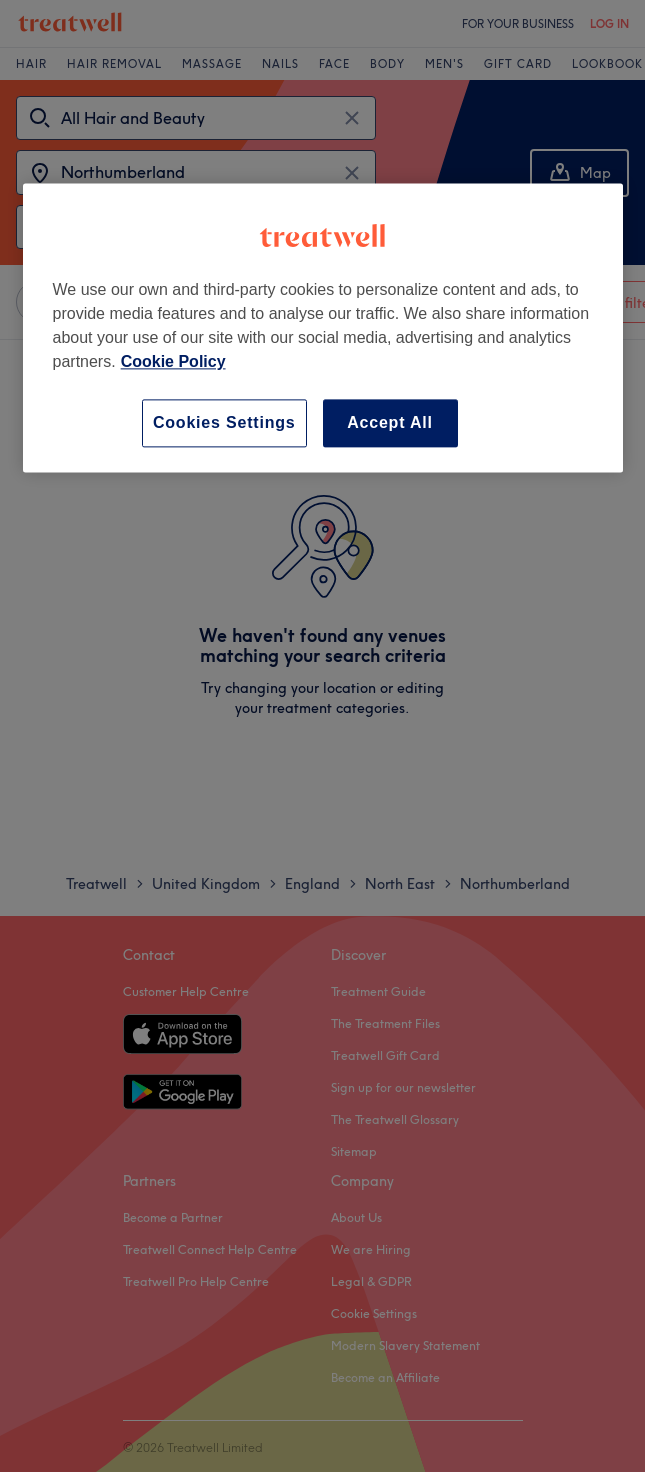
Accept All (390, 422)
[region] (323, 327)
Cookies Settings (224, 422)
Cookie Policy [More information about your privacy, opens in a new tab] (173, 361)
